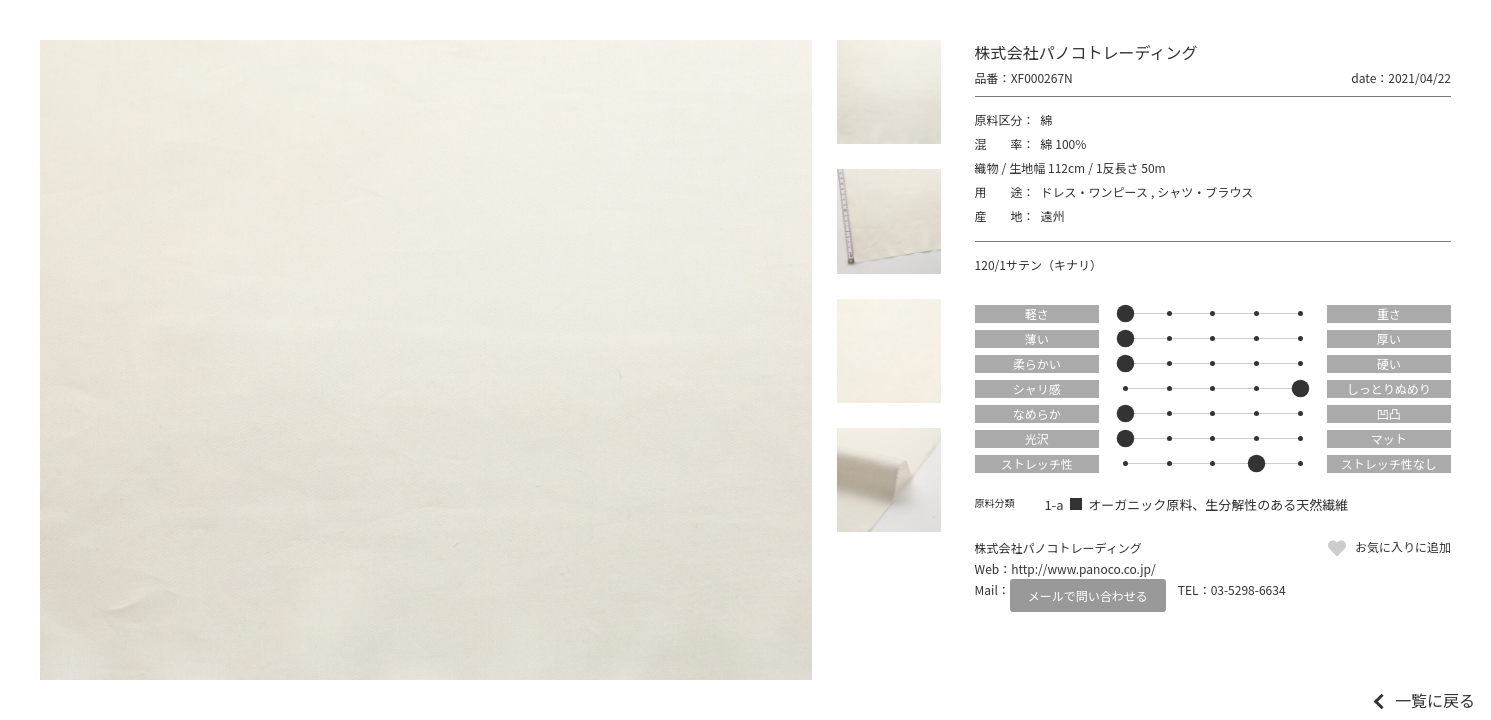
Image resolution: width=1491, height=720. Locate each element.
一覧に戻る (1435, 700)
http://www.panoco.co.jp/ (1083, 568)
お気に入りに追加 (1403, 546)
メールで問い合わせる (1088, 595)
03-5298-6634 (1248, 589)
